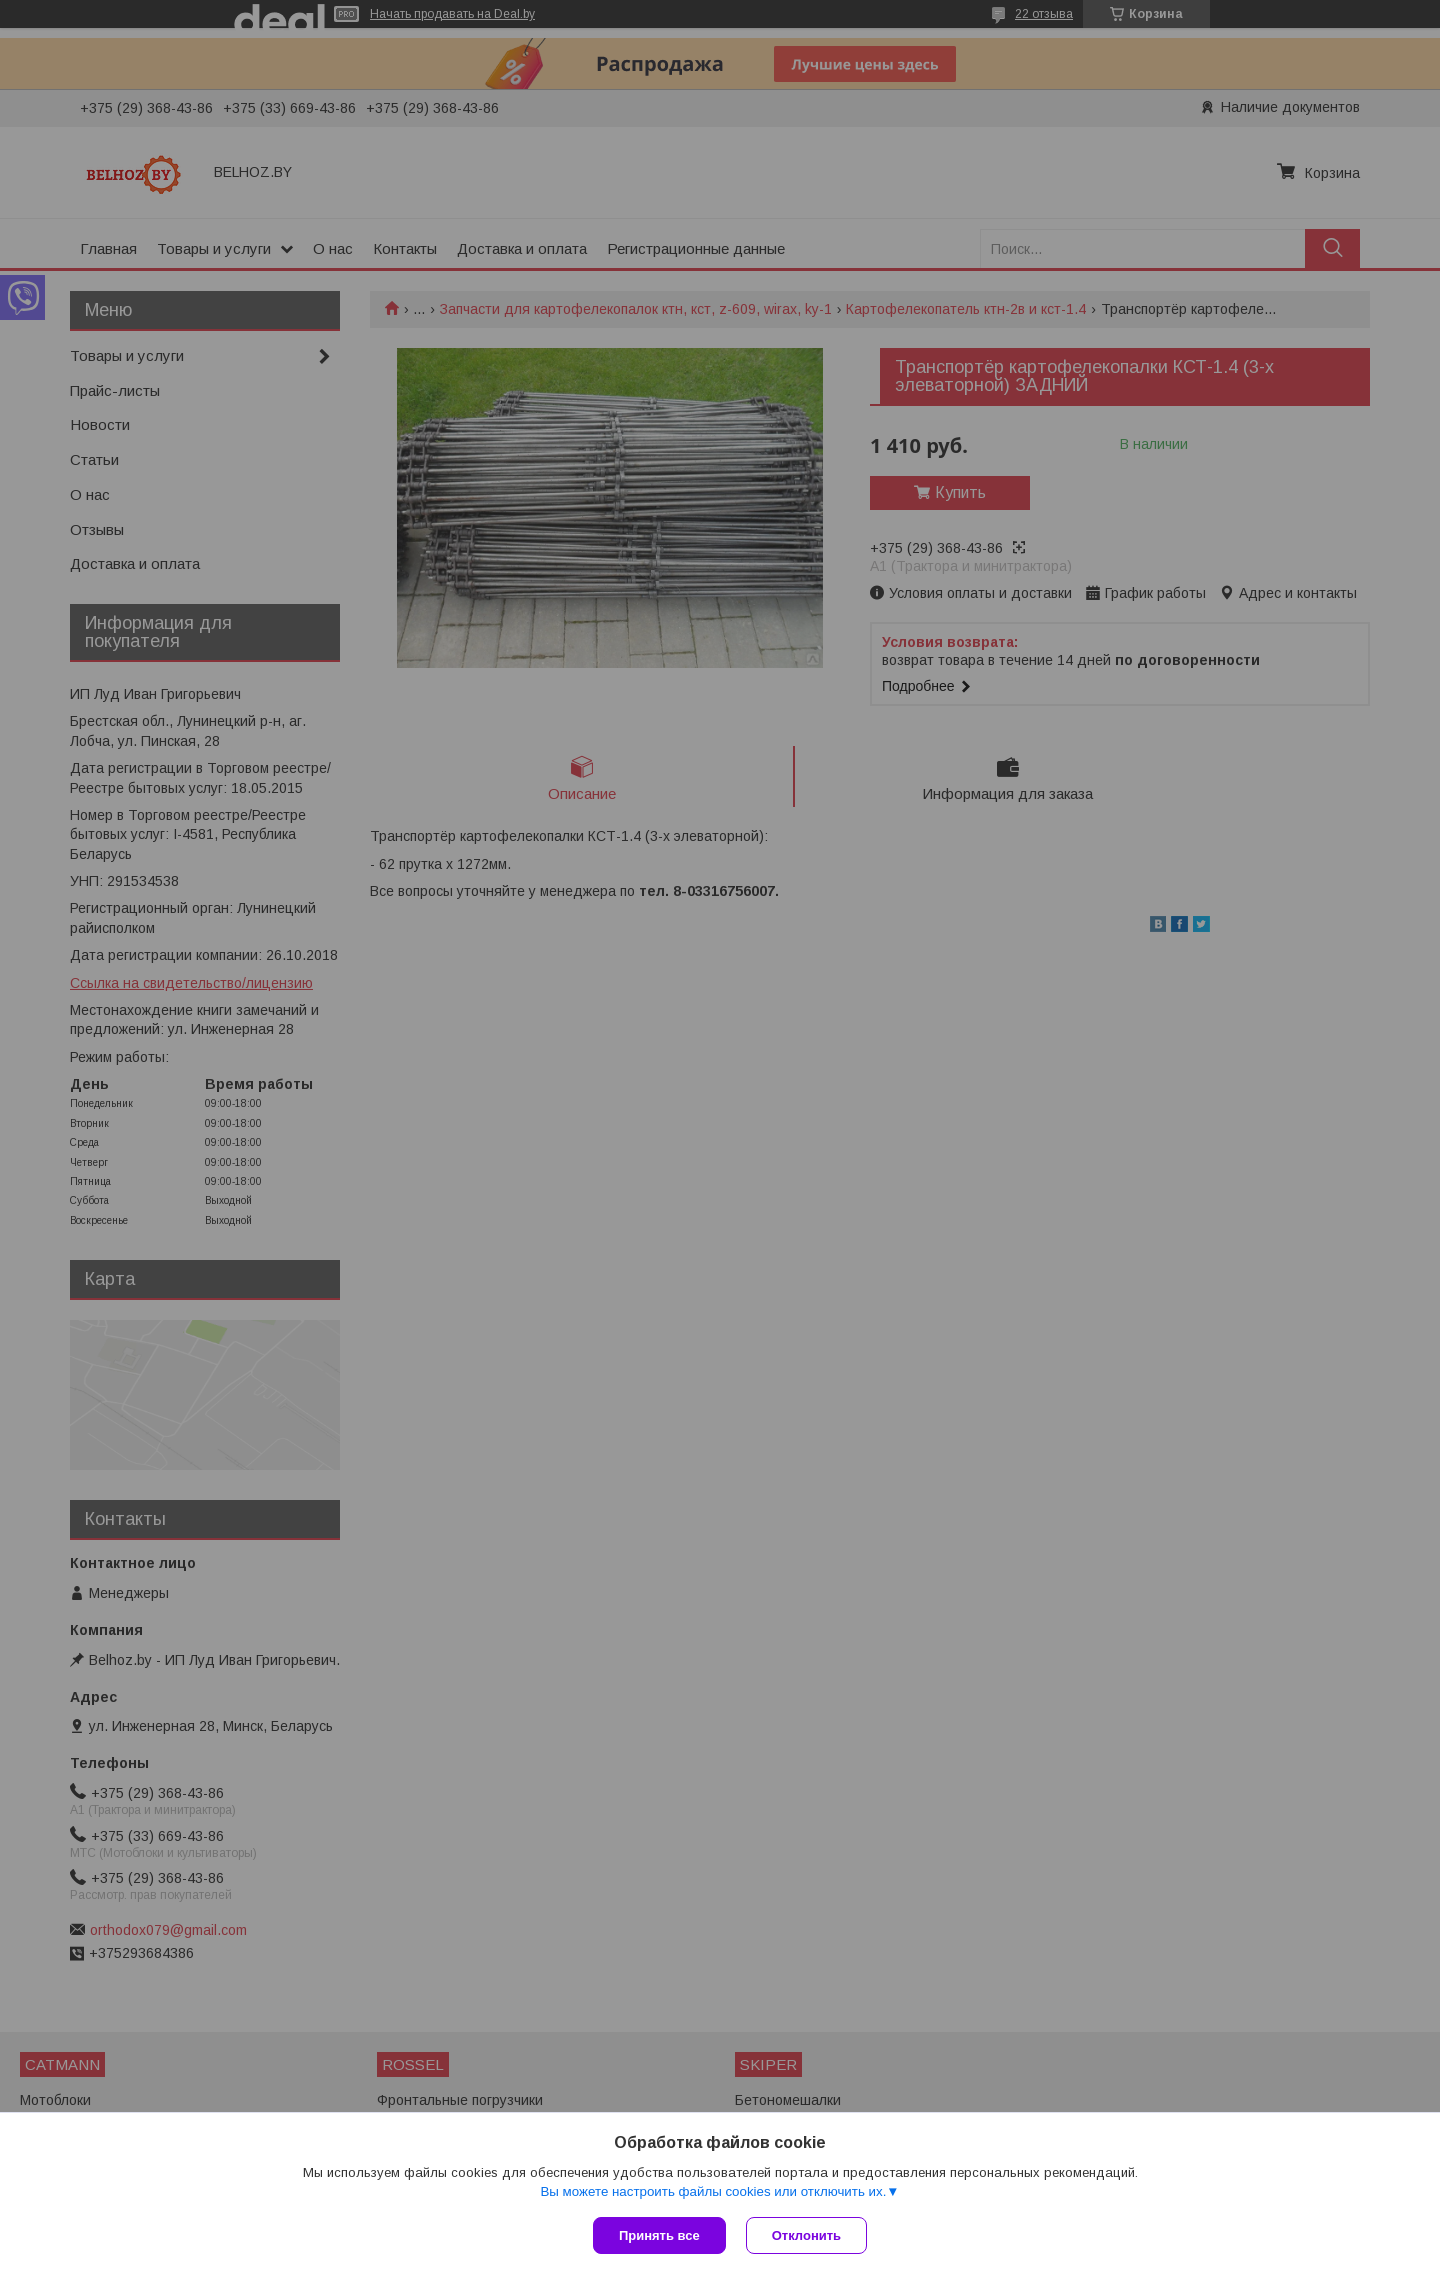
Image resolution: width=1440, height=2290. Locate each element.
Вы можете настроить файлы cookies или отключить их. (713, 2191)
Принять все (659, 2235)
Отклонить (806, 2235)
